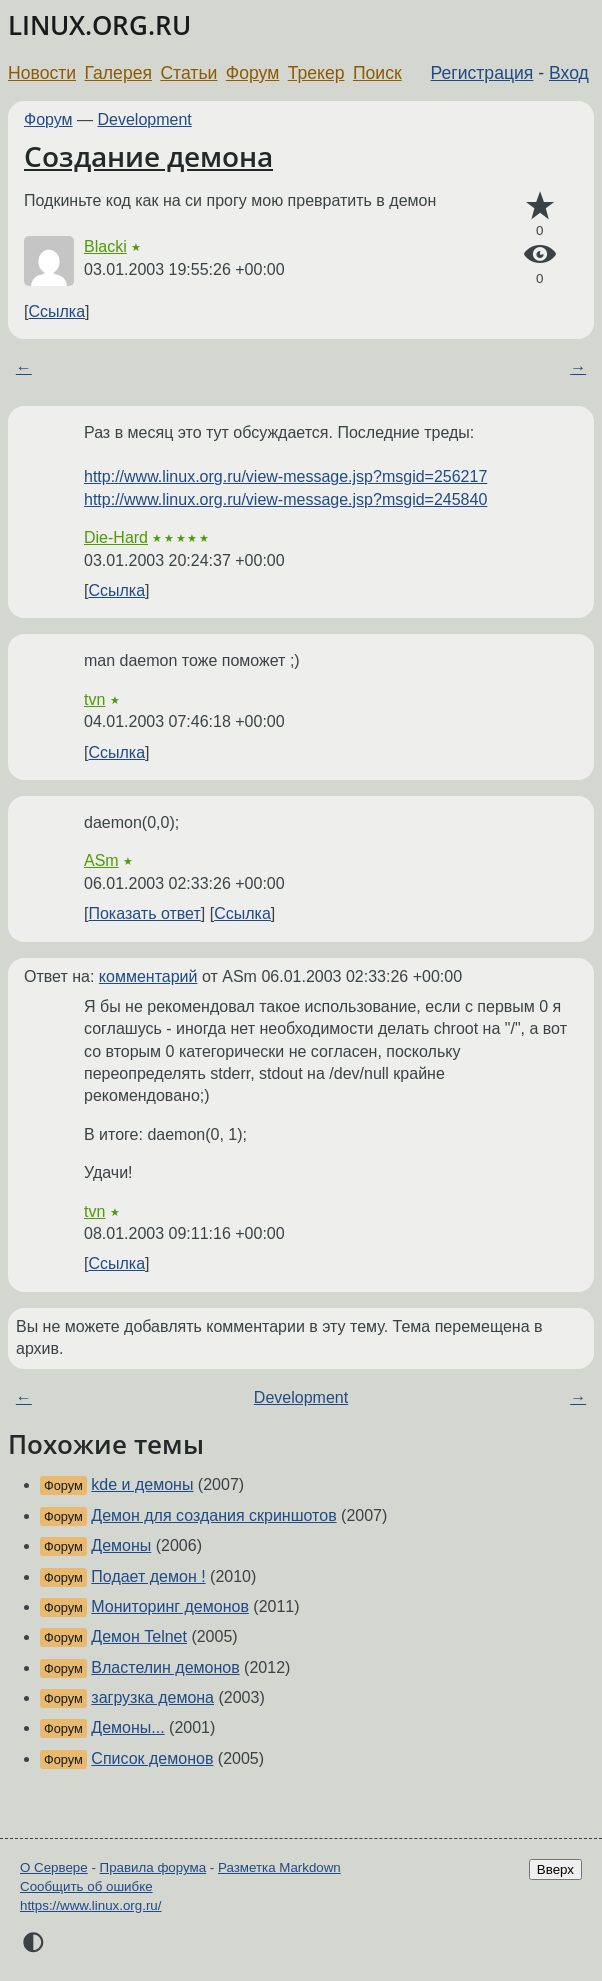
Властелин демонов (165, 1667)
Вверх (555, 1869)
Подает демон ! (148, 1576)
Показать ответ (144, 913)
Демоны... (127, 1727)
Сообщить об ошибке (86, 1886)
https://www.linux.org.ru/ (90, 1905)
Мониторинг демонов (170, 1606)
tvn (94, 699)
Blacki (105, 246)
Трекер (316, 73)
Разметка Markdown (279, 1867)
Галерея (118, 73)
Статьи (188, 73)
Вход (569, 73)
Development (145, 119)
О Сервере (54, 1867)
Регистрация (482, 73)
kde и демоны (142, 1484)
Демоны (121, 1545)
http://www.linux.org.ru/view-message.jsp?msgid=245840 (285, 499)
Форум (252, 73)
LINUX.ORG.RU (99, 25)
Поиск (377, 73)
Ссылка (56, 311)
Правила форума (153, 1867)
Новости (42, 73)
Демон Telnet (139, 1636)
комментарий (148, 976)
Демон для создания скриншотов (213, 1515)
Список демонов (152, 1758)
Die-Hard (116, 537)
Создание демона (148, 156)
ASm (101, 860)
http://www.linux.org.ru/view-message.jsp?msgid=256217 (285, 476)
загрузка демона (152, 1697)
